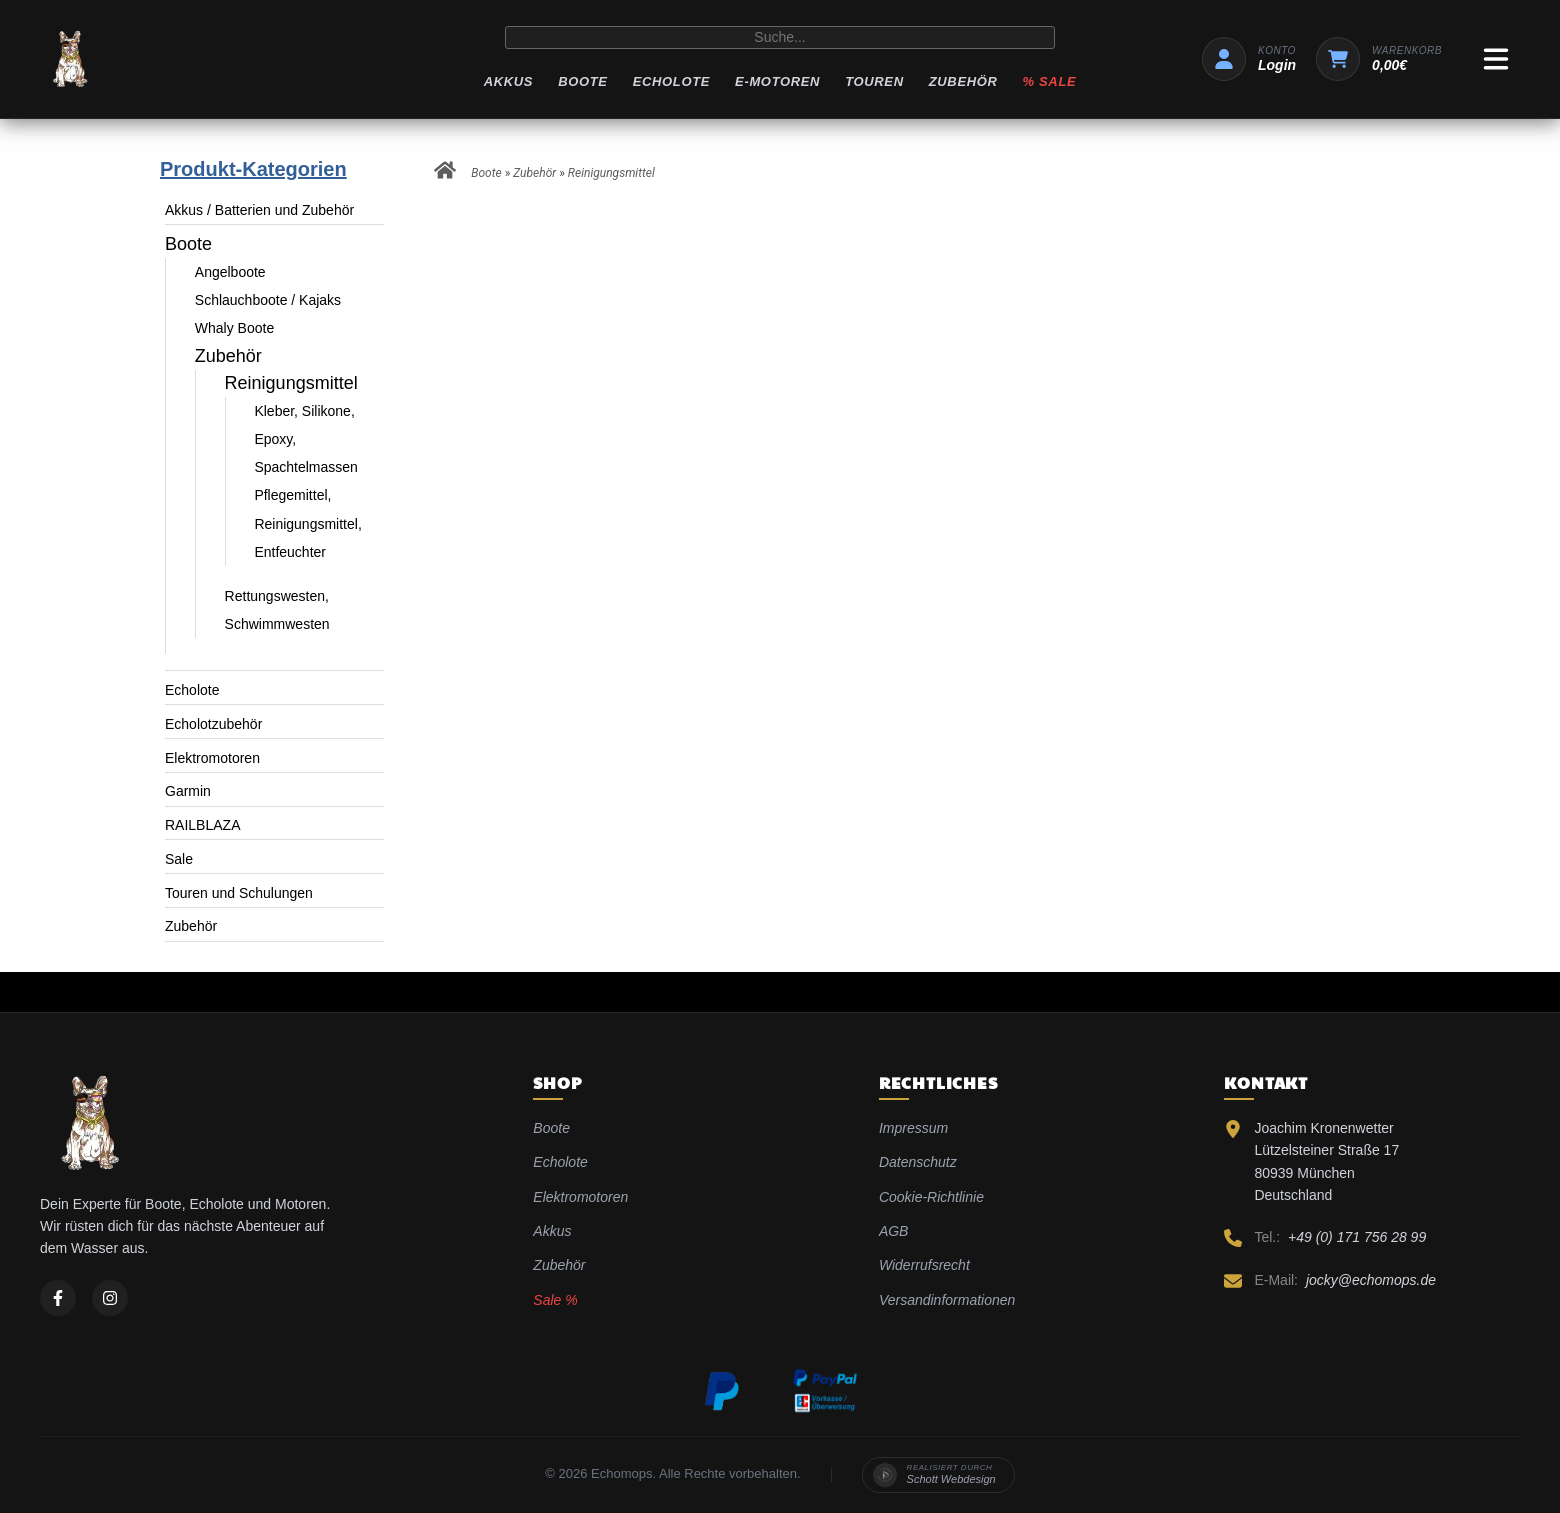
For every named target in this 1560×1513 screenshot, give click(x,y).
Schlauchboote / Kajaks (268, 300)
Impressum (913, 1128)
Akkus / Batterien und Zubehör (259, 210)
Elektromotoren (212, 758)
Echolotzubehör (213, 724)
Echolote (671, 81)
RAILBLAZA (202, 825)
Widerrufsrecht (924, 1265)
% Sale (1050, 81)
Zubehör (963, 81)
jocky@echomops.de (1371, 1280)
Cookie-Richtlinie (931, 1197)
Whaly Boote (234, 328)
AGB (894, 1231)
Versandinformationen (947, 1300)
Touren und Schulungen (239, 893)
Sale (179, 859)
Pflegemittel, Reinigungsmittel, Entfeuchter (307, 523)
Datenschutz (918, 1162)
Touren (874, 81)
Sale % (555, 1300)
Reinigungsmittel (291, 383)
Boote (582, 81)
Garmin (188, 791)
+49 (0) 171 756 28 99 (1357, 1237)
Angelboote (230, 272)
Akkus (508, 81)
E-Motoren (777, 81)
